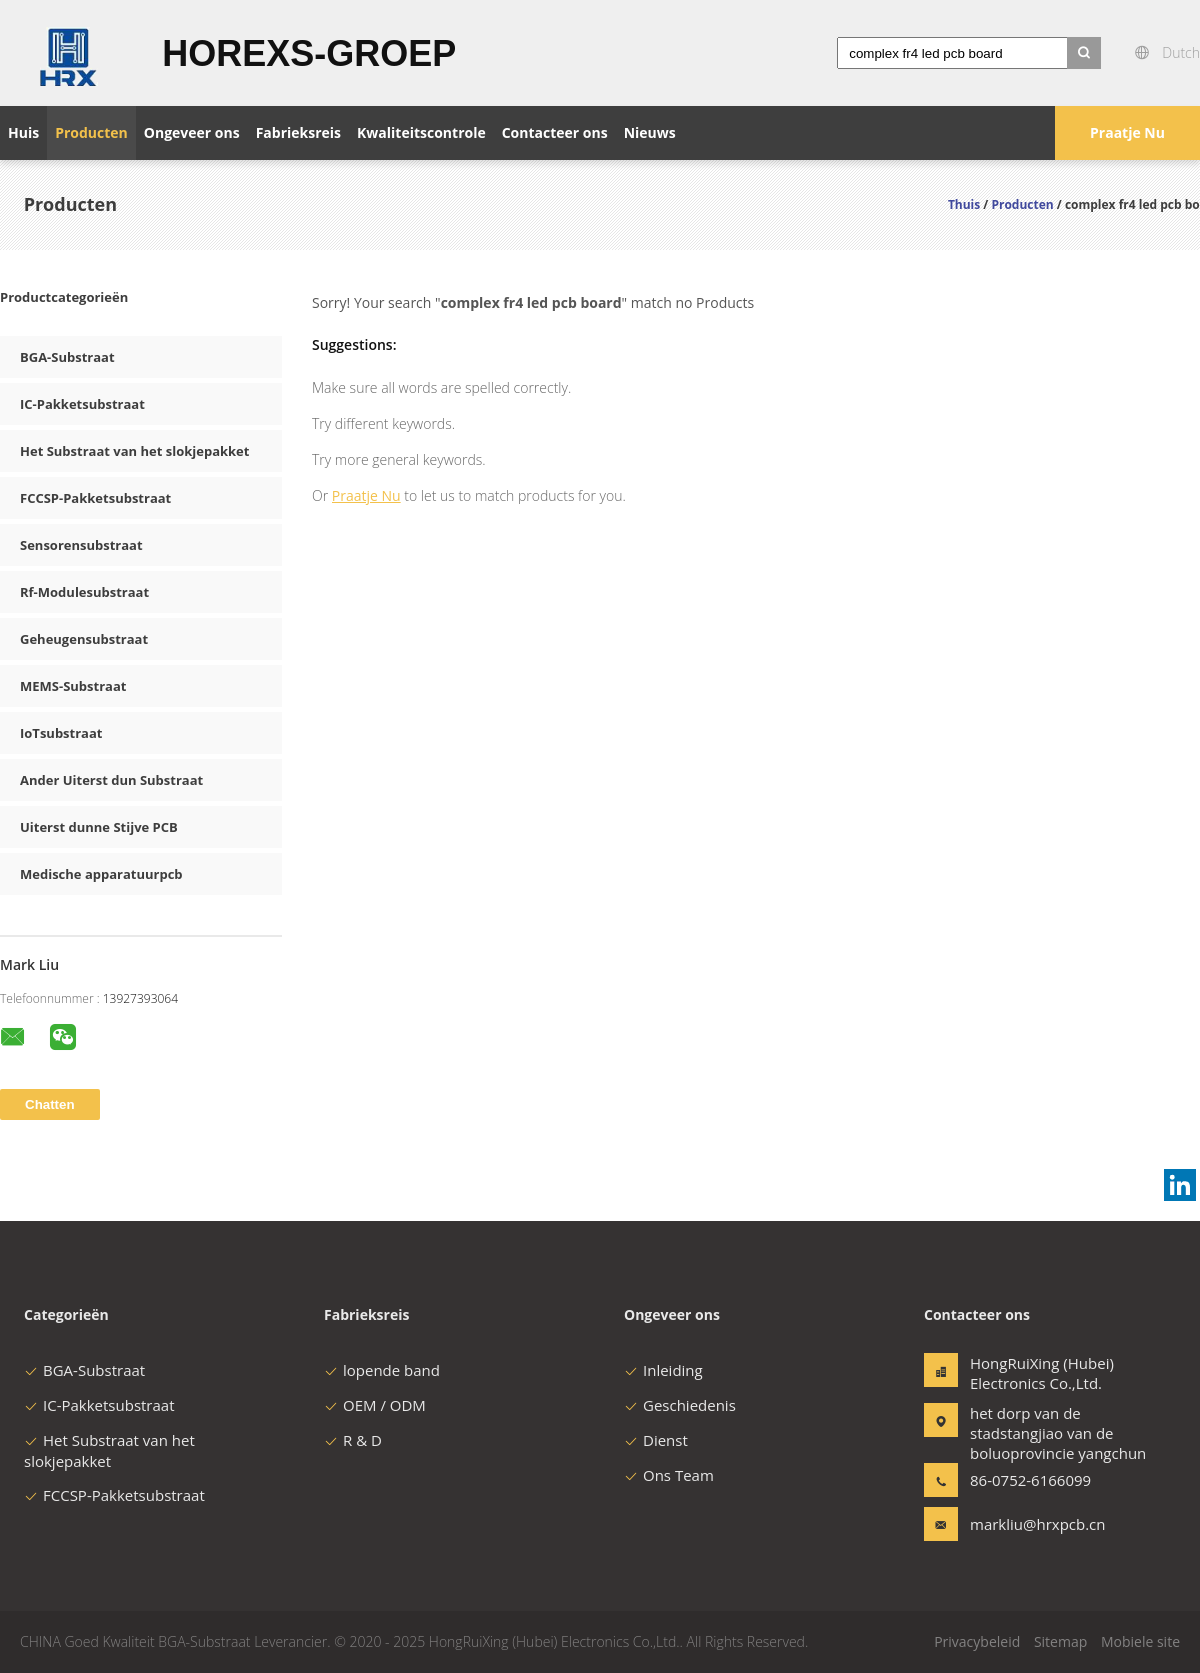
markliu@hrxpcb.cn (1033, 1524)
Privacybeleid (977, 1641)
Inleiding (663, 1370)
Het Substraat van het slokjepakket (134, 451)
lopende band (382, 1370)
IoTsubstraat (61, 733)
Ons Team (669, 1475)
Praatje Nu (1127, 132)
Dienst (656, 1440)
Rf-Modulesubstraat (84, 592)
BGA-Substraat (67, 357)
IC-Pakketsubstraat (82, 404)
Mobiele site (1140, 1641)
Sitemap (1060, 1641)
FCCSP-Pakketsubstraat (95, 498)
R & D (353, 1440)
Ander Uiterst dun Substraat (111, 780)
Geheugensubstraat (84, 639)
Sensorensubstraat (81, 545)
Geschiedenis (680, 1405)
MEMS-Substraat (73, 686)
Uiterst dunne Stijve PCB (99, 827)
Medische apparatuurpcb (101, 874)
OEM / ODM (375, 1405)
